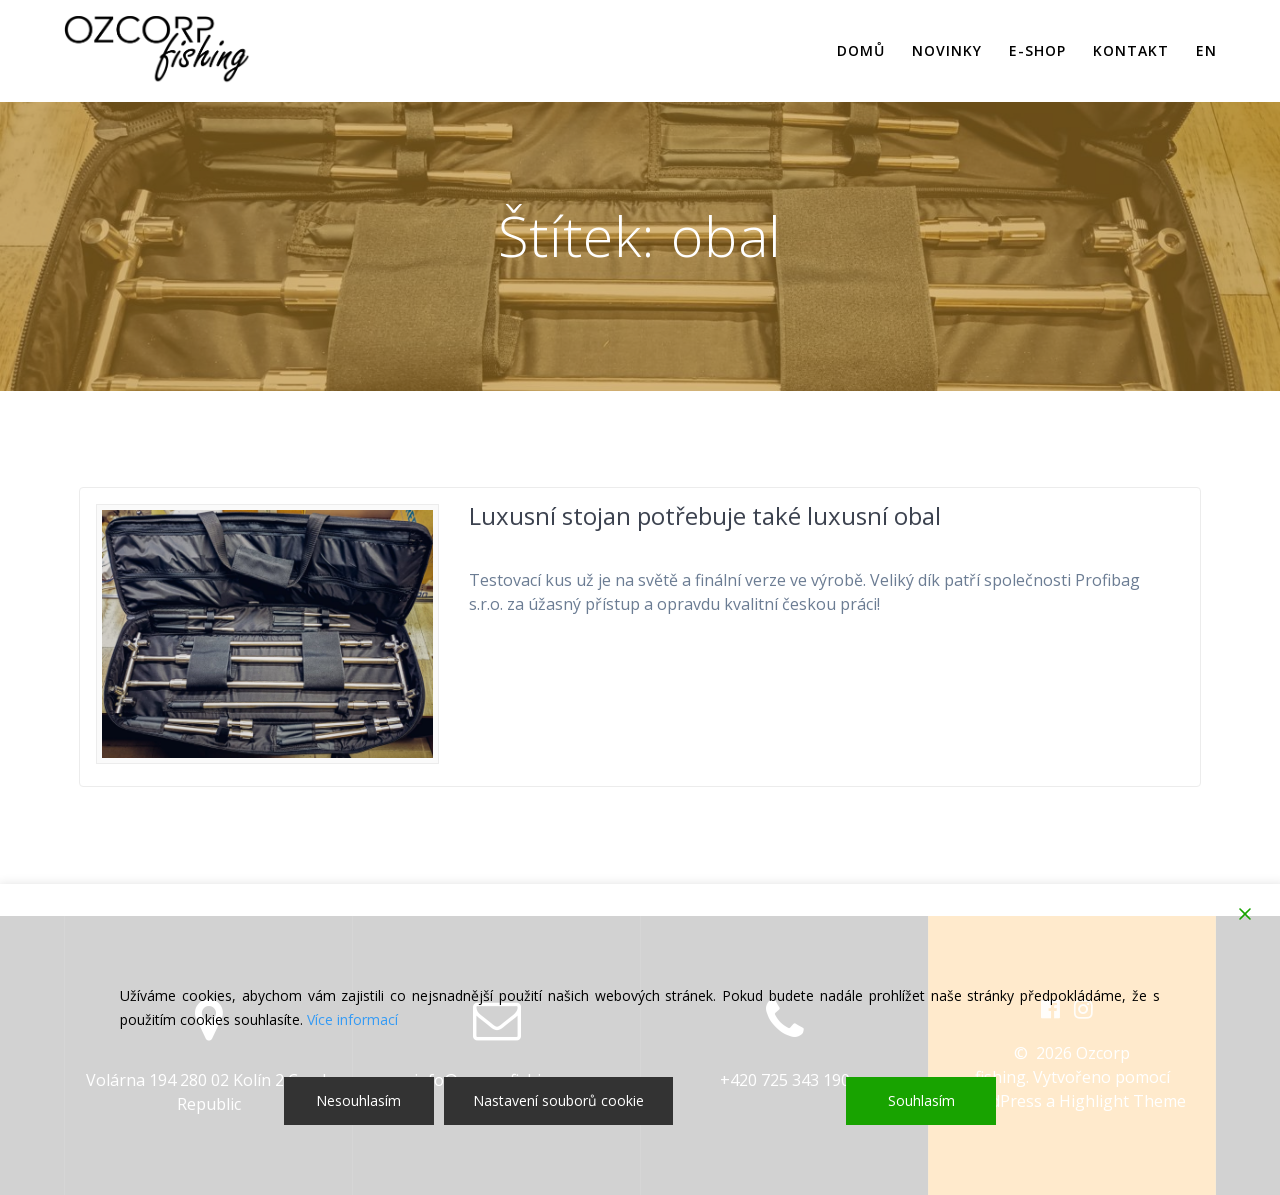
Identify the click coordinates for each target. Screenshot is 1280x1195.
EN (1206, 50)
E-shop (1037, 50)
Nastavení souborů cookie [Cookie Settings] (558, 1100)
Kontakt (1131, 50)
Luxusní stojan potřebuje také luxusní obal (705, 515)
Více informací (352, 1019)
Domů (861, 50)
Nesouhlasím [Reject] (358, 1100)
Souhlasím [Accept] (921, 1100)
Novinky (947, 50)
